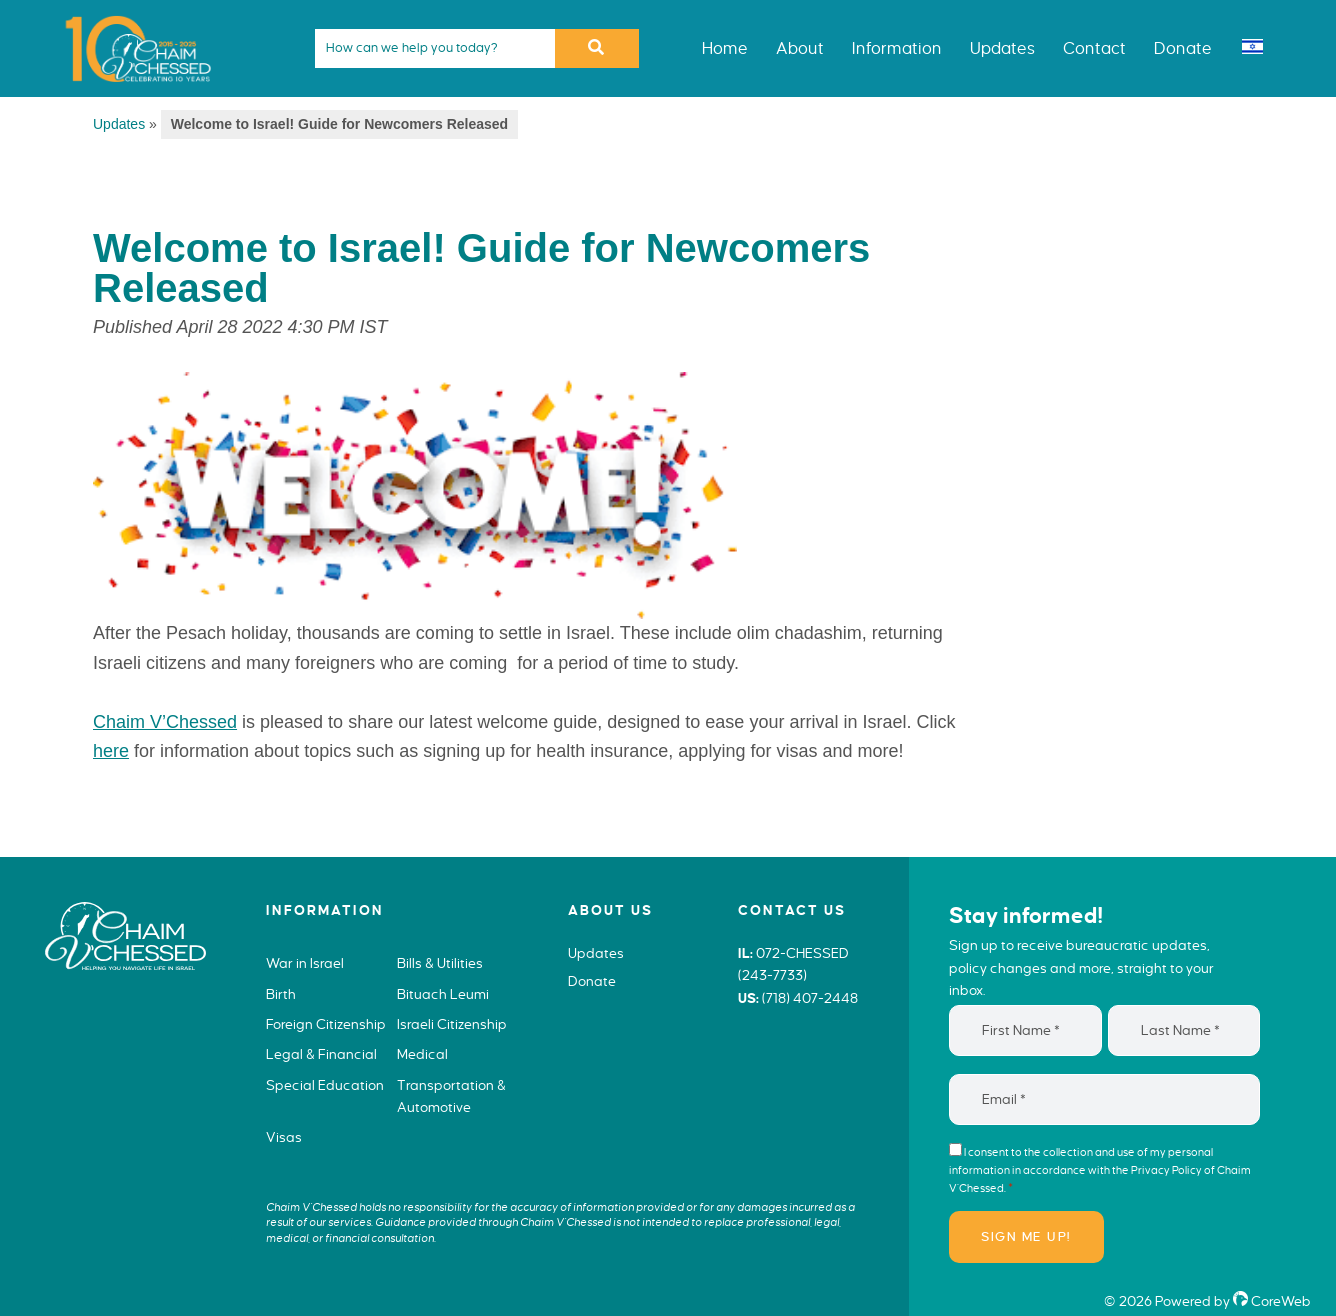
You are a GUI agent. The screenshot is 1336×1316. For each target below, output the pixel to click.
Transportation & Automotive (451, 1097)
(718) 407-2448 (810, 998)
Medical (422, 1054)
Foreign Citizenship (326, 1024)
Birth (281, 994)
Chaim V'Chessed (130, 14)
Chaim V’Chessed (165, 722)
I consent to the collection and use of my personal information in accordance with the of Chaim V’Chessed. (1100, 1170)
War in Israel (305, 963)
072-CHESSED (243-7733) (793, 965)
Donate (592, 981)
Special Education (325, 1085)
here (111, 751)
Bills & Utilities (440, 963)
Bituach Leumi (443, 994)
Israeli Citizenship (452, 1024)
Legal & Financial (321, 1054)
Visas (284, 1137)
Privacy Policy (1166, 1170)
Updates (119, 124)
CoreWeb (1272, 1301)
